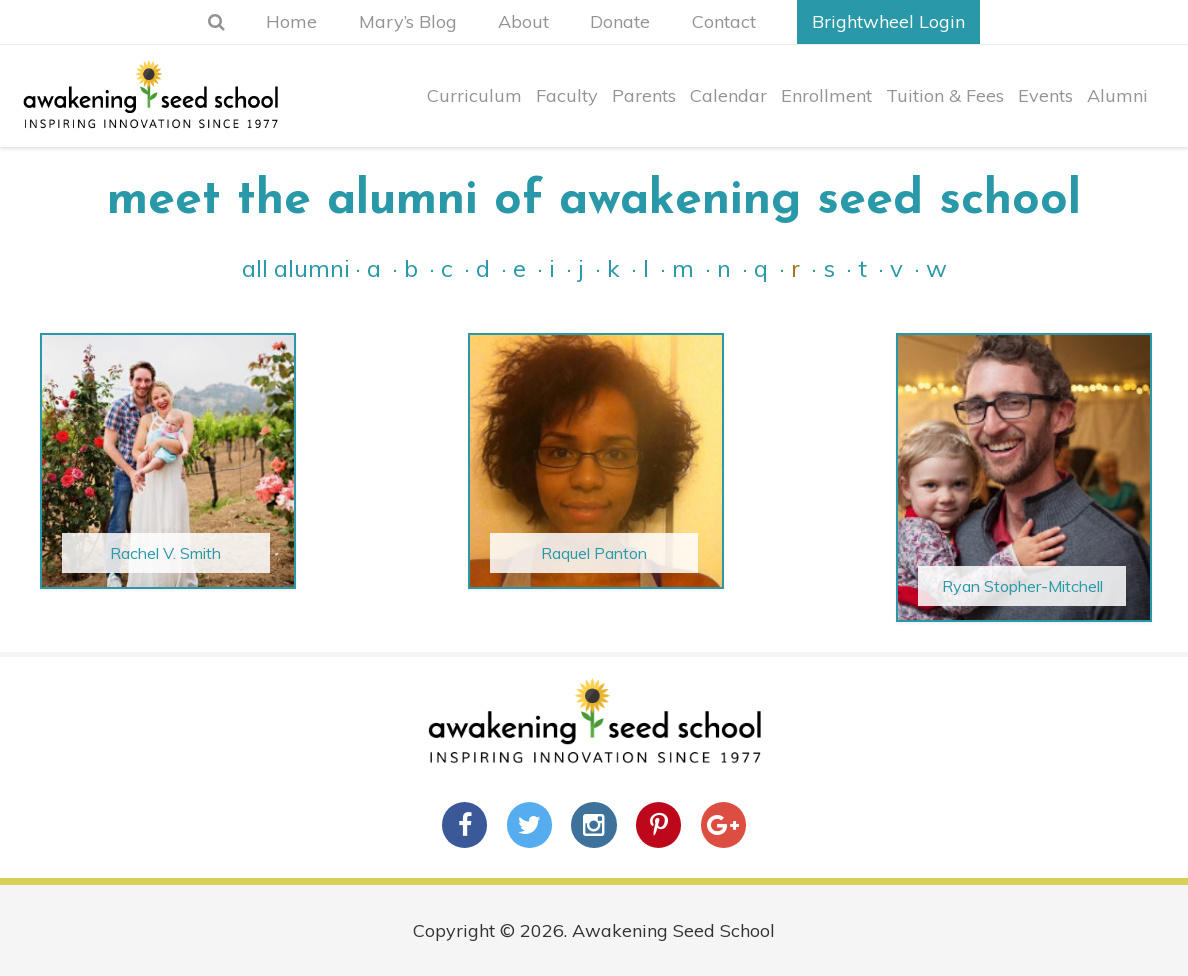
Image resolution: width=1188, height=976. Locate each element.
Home (276, 21)
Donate (628, 21)
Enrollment (823, 108)
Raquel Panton (594, 553)
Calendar (724, 108)
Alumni (1117, 108)
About (523, 21)
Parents (639, 108)
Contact (739, 21)
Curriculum (467, 108)
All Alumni (296, 268)
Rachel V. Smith (165, 553)
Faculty (561, 108)
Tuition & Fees (943, 108)
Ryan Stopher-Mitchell (1022, 586)
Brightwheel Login (911, 21)
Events (1044, 108)
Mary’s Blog (400, 21)
